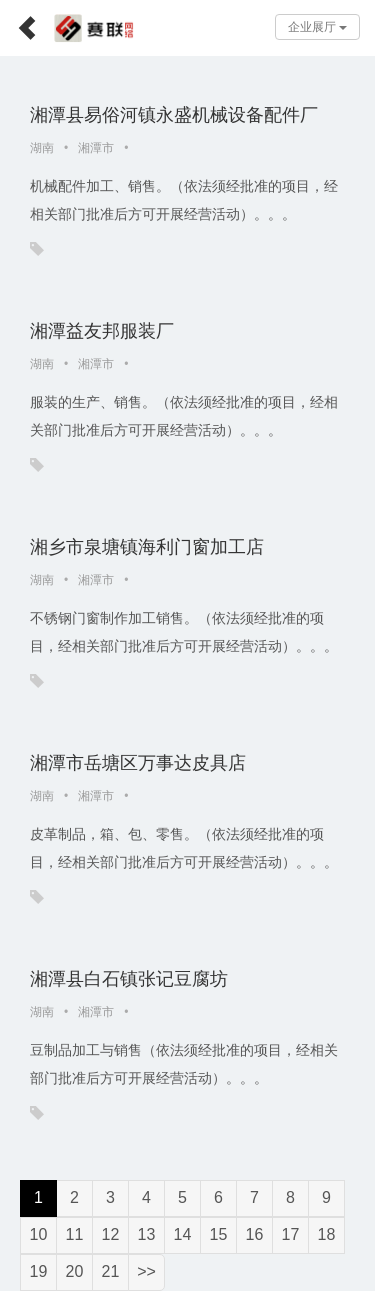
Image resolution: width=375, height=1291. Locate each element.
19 (39, 1271)
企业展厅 (317, 27)
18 (327, 1234)
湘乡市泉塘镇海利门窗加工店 (147, 547)
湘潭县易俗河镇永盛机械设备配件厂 (174, 115)
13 (147, 1234)
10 (39, 1234)
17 (291, 1234)
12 (111, 1234)
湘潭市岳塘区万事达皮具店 (138, 763)
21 (111, 1271)
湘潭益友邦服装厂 (102, 331)
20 (75, 1271)
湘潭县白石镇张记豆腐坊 (129, 979)
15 (219, 1234)
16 (255, 1234)
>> (146, 1271)
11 (75, 1234)
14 (183, 1234)
